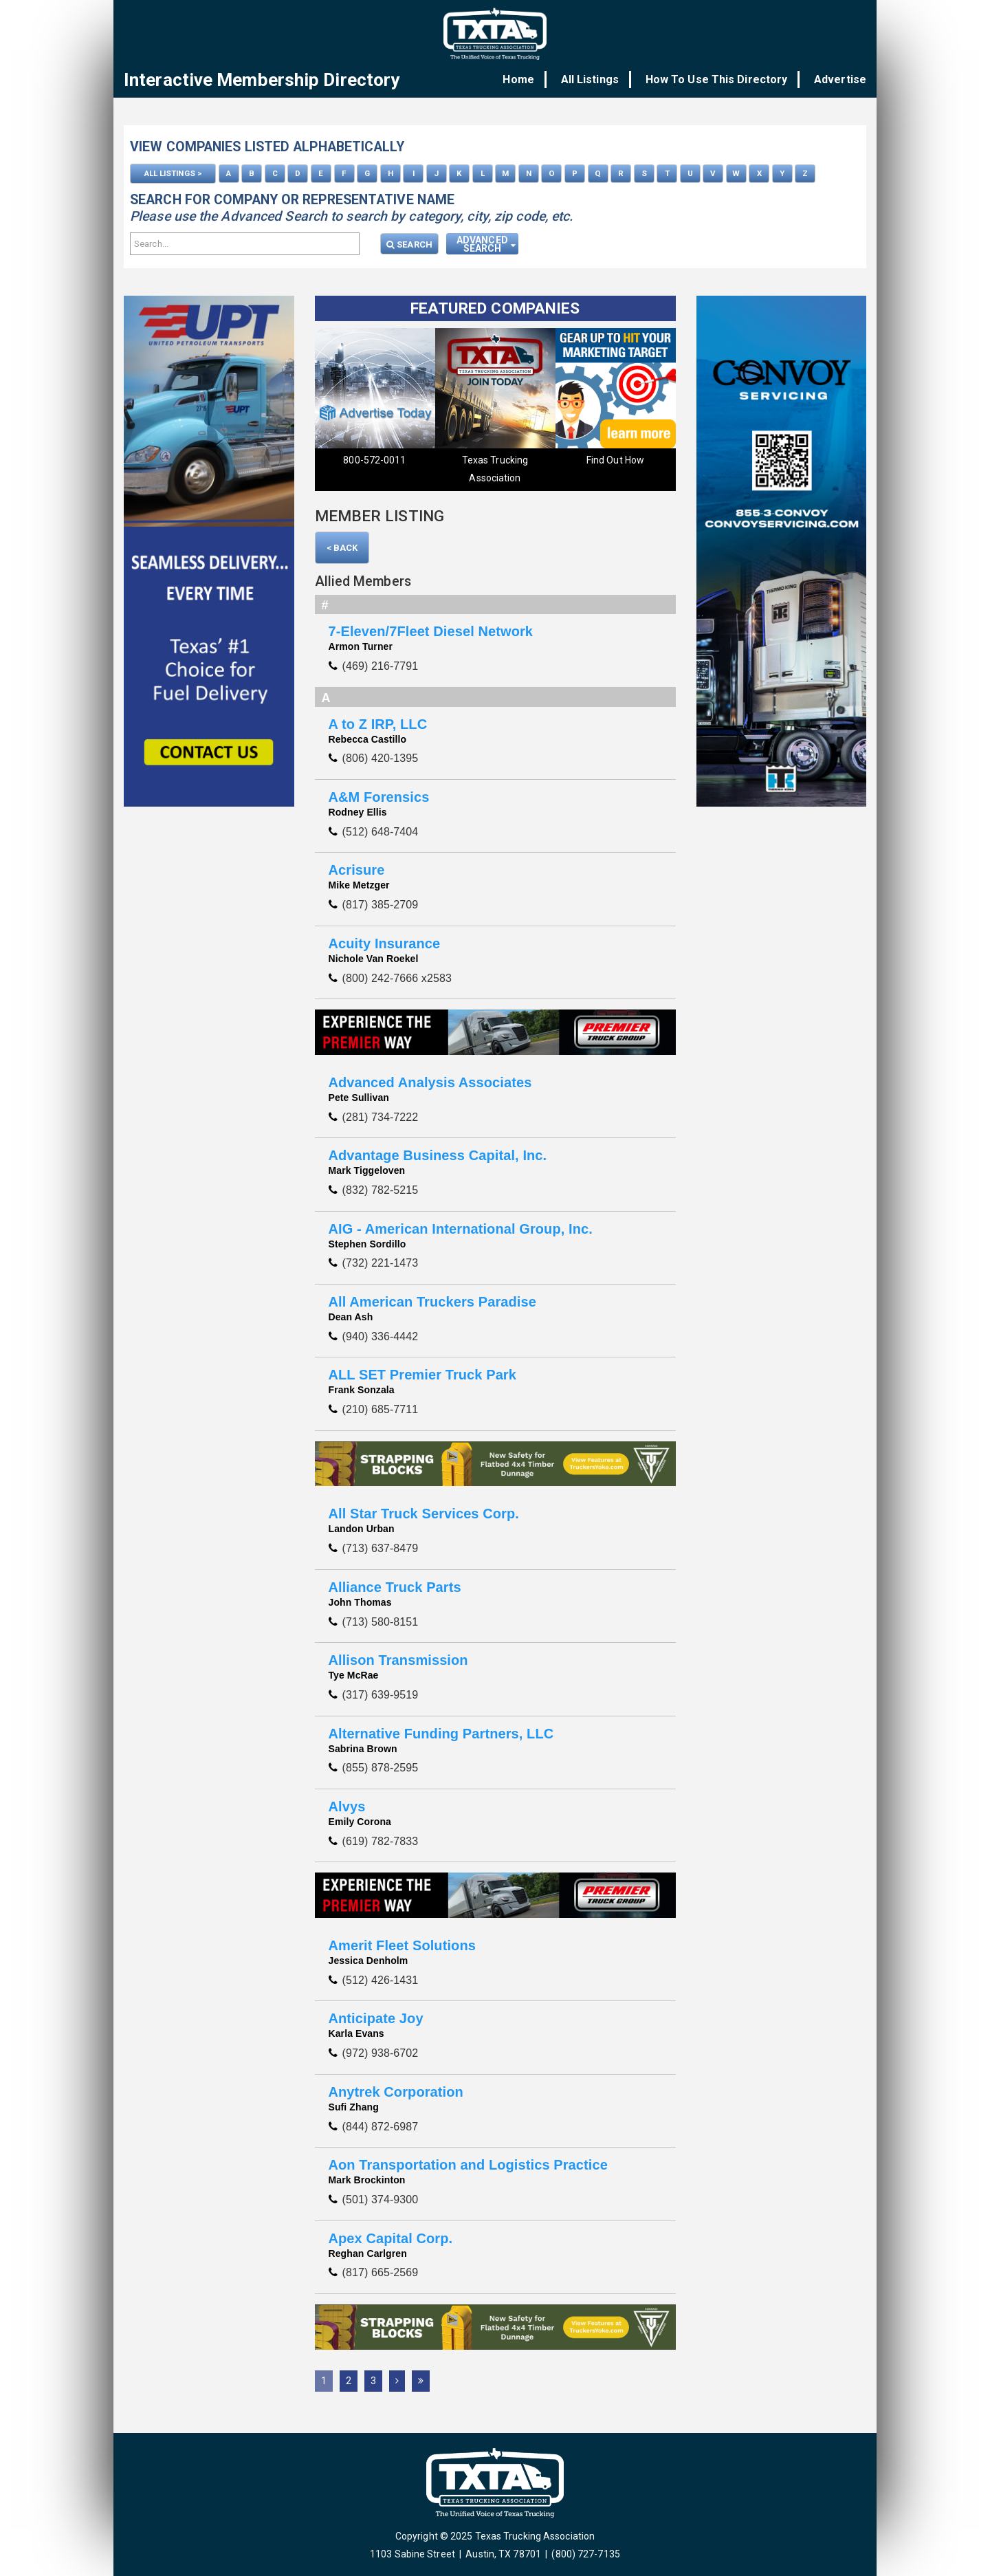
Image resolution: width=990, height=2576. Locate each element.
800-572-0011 (374, 459)
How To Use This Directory (720, 79)
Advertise (840, 79)
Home (530, 79)
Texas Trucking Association (495, 468)
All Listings (597, 79)
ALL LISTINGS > (172, 172)
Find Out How (615, 459)
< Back (342, 546)
